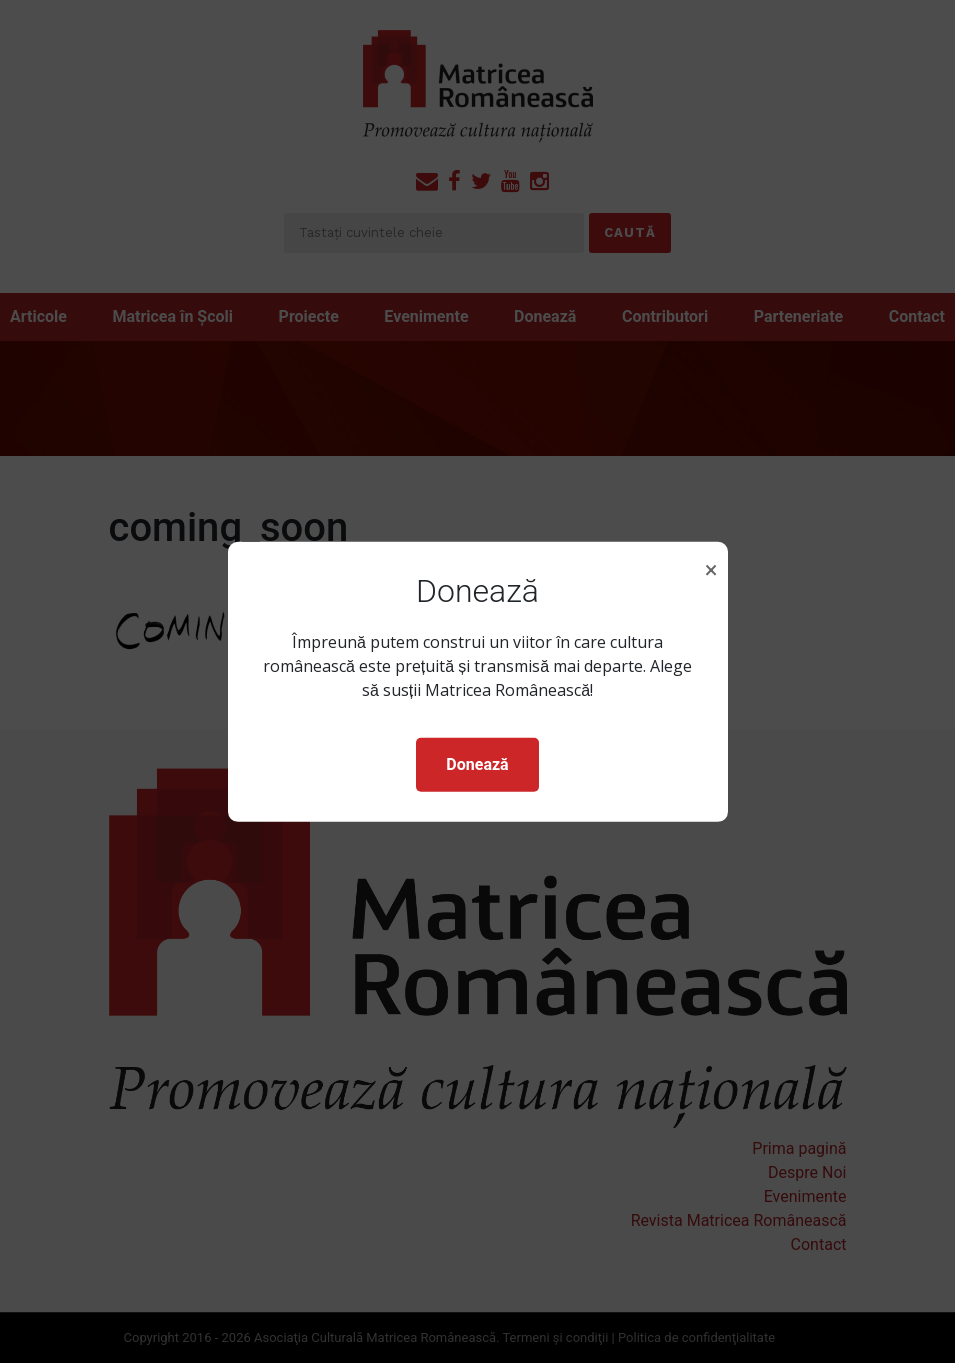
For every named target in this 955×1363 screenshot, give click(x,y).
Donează (477, 764)
